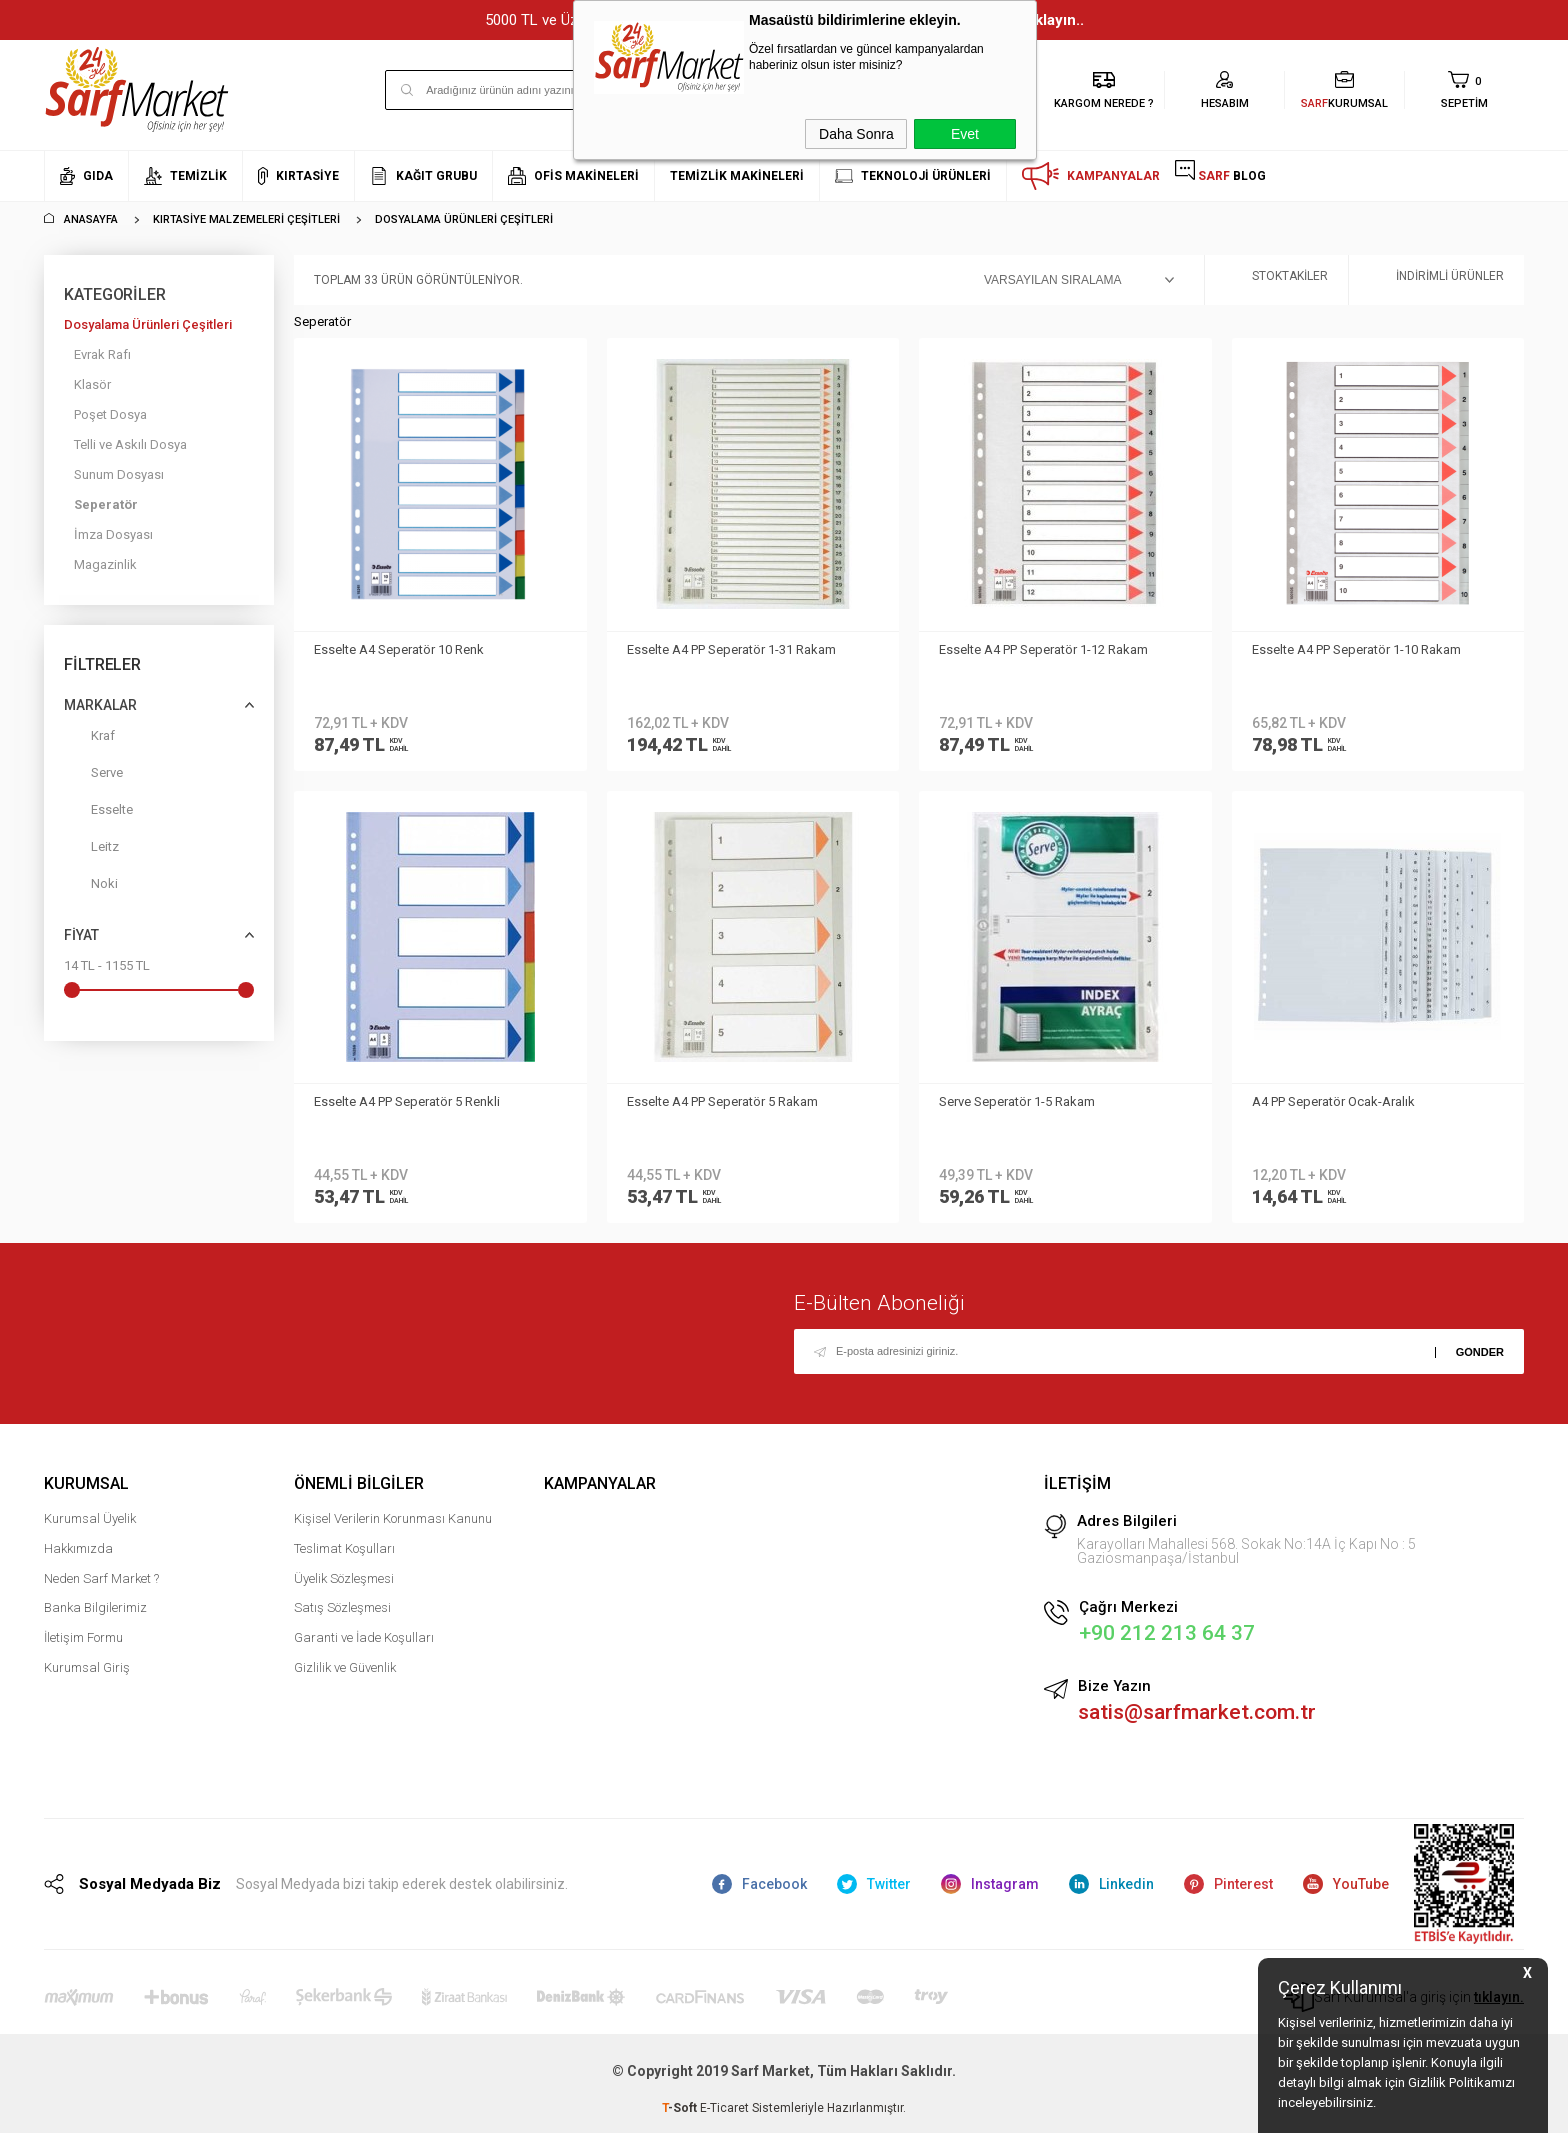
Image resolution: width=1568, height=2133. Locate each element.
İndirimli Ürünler (1436, 280)
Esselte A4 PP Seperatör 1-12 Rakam (1043, 649)
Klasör (92, 384)
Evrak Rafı (102, 354)
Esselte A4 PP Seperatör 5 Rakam (722, 1101)
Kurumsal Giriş (87, 1667)
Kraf (89, 739)
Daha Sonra (856, 134)
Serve (93, 776)
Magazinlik (105, 564)
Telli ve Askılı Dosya (130, 444)
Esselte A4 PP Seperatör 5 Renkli (407, 1101)
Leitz (91, 850)
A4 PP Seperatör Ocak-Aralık (1333, 1101)
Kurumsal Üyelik (90, 1518)
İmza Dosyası (113, 534)
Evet (965, 134)
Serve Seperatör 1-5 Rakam (1017, 1101)
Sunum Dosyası (119, 474)
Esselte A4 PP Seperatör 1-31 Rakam (731, 649)
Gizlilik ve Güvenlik (345, 1667)
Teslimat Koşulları (344, 1548)
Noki (91, 887)
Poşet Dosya (110, 414)
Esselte (98, 813)
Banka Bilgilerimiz (95, 1607)
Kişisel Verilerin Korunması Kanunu (393, 1518)
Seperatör (106, 504)
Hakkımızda (78, 1548)
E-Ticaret (724, 2108)
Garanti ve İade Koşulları (364, 1637)
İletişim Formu (83, 1637)
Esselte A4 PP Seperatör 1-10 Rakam (1356, 649)
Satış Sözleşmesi (342, 1607)
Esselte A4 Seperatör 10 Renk (399, 649)
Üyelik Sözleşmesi (344, 1578)
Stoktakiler (1276, 280)
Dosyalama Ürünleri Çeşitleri (148, 324)
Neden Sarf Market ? (101, 1578)
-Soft (681, 2108)
